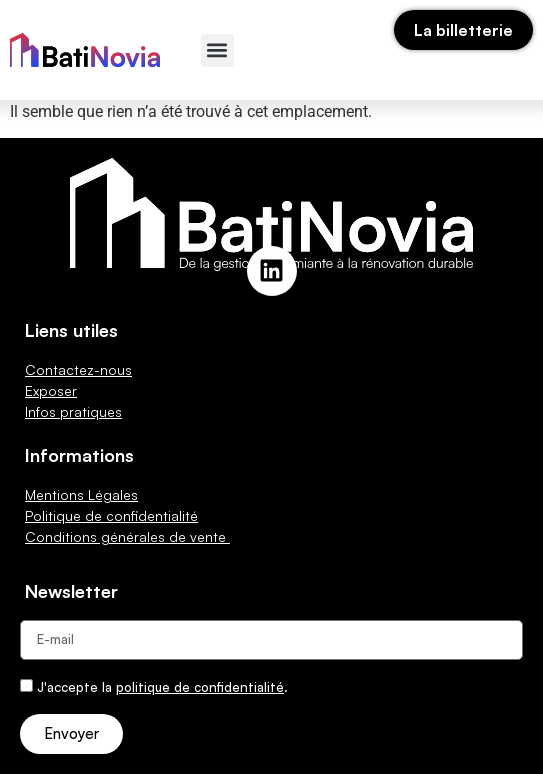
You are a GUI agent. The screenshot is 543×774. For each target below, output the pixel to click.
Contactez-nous (78, 369)
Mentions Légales (81, 494)
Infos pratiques (73, 411)
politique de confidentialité (200, 687)
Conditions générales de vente (127, 536)
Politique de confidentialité (111, 515)
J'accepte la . (162, 687)
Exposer (51, 390)
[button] (217, 50)
